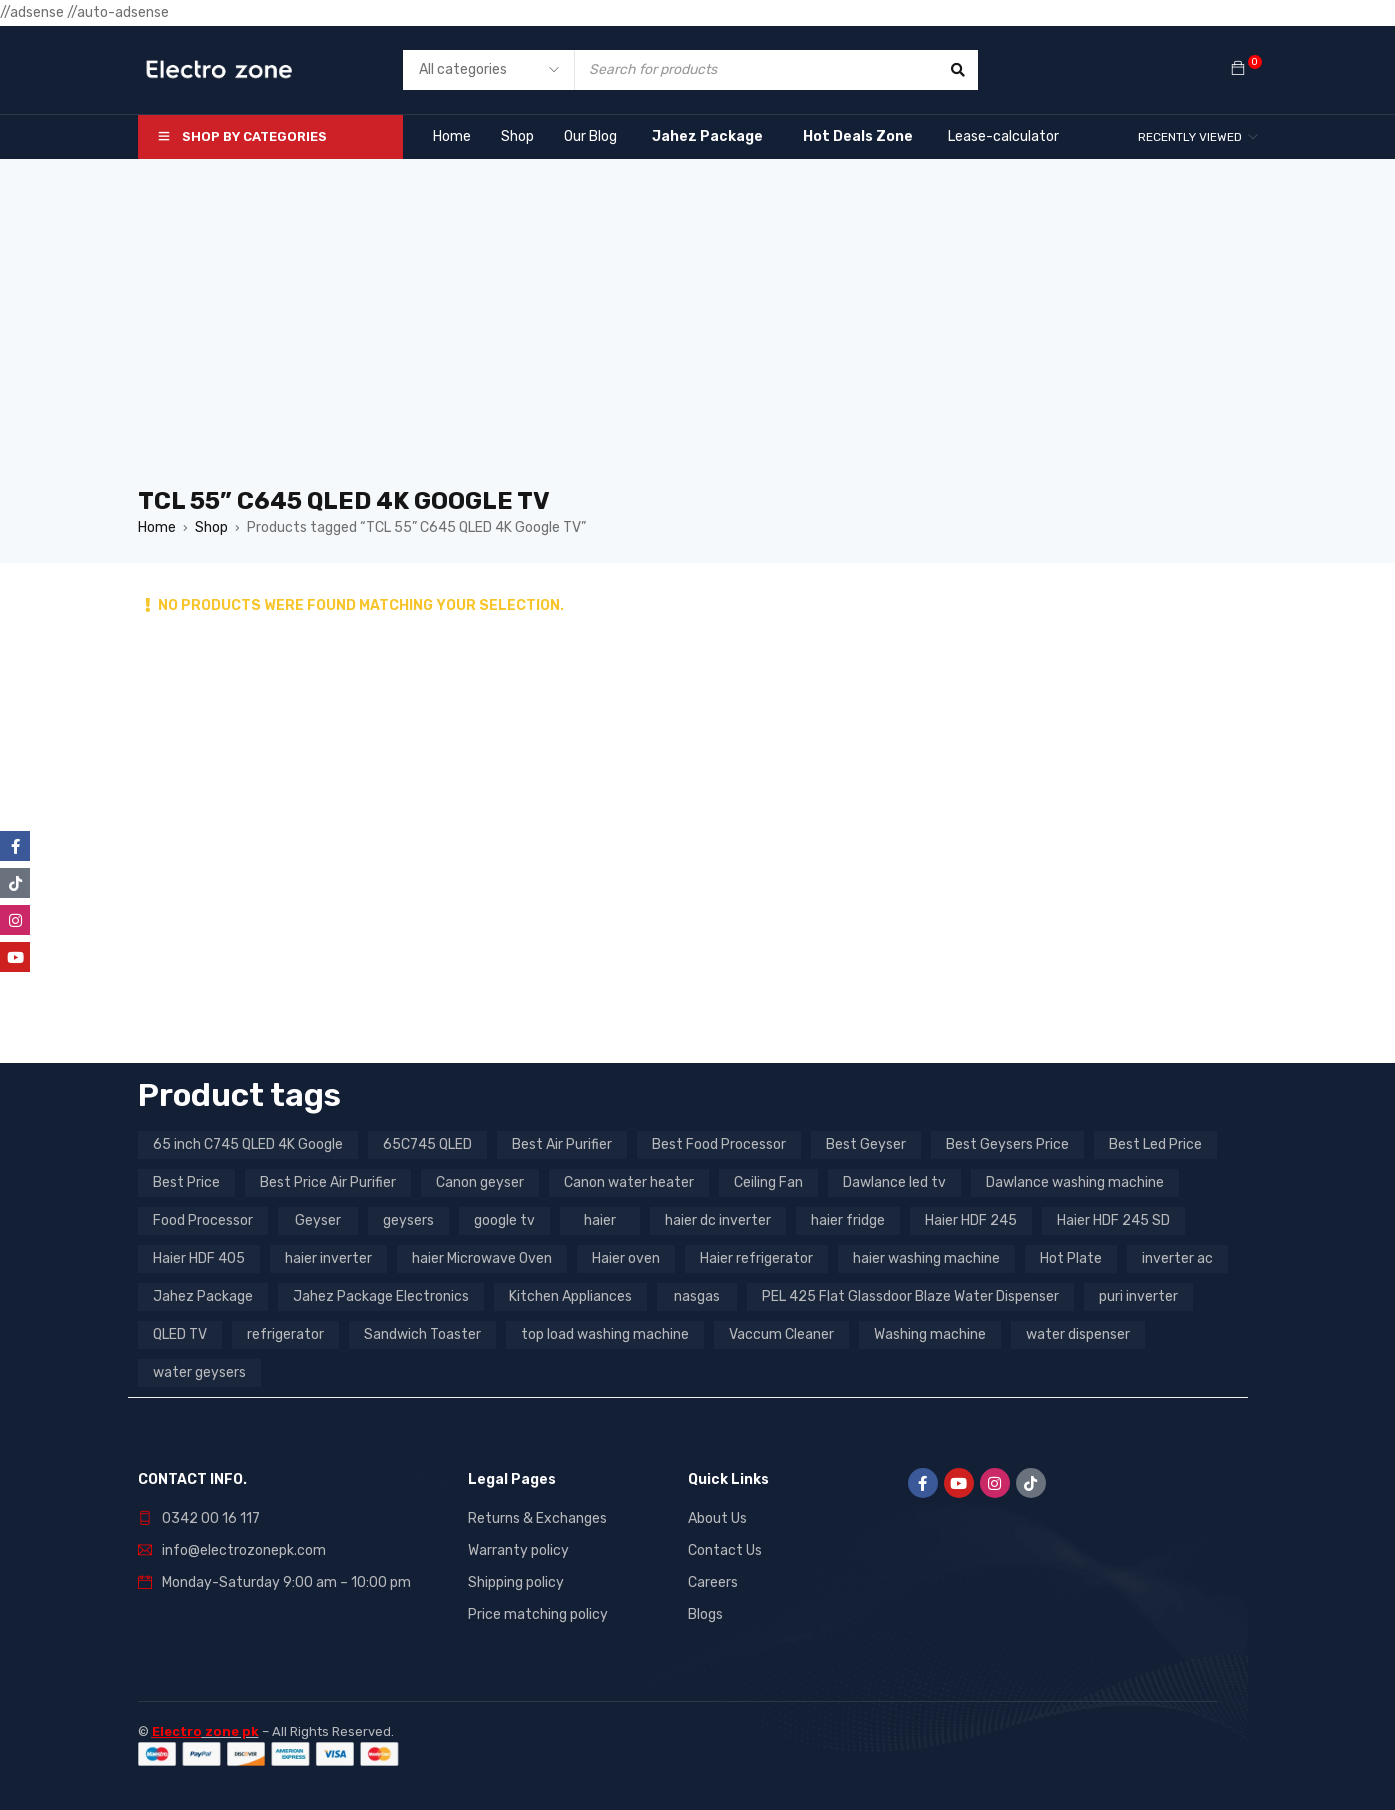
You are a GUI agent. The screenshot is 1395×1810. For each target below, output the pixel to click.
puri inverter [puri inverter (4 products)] (1138, 1296)
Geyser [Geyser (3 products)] (318, 1220)
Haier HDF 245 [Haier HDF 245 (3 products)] (971, 1220)
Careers (713, 1582)
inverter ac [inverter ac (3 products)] (1177, 1258)
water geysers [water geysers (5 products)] (199, 1372)
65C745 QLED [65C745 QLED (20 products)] (427, 1144)
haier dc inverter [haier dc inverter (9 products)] (718, 1220)
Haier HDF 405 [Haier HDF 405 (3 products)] (199, 1258)
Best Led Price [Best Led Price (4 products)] (1155, 1144)
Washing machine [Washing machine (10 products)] (930, 1334)
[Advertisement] (698, 334)
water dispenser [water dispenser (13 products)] (1078, 1334)
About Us (717, 1518)
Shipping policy (516, 1582)
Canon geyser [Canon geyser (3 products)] (480, 1182)
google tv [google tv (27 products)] (504, 1220)
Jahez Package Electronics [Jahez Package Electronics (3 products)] (381, 1296)
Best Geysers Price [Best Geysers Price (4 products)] (1007, 1144)
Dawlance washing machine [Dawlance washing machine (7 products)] (1075, 1182)
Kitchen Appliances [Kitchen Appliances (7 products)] (570, 1296)
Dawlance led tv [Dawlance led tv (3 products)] (894, 1182)
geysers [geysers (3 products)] (408, 1220)
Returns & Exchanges (537, 1518)
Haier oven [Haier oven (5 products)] (626, 1258)
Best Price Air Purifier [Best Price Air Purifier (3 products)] (328, 1182)
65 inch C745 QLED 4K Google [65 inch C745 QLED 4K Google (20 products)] (248, 1144)
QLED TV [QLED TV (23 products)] (180, 1334)
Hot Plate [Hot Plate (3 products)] (1071, 1258)
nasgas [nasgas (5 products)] (697, 1296)
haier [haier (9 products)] (600, 1220)
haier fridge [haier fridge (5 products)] (848, 1220)
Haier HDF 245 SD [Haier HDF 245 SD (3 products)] (1113, 1220)
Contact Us (725, 1550)
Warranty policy (518, 1550)
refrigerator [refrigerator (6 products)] (285, 1334)
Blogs (705, 1614)
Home (157, 527)
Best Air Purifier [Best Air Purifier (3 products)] (562, 1144)
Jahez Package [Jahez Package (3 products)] (203, 1296)
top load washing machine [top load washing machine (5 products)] (605, 1334)
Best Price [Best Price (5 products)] (186, 1182)
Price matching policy (538, 1614)
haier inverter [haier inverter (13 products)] (328, 1258)
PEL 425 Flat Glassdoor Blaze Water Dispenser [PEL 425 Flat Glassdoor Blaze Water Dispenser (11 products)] (910, 1296)
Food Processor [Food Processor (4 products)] (203, 1220)
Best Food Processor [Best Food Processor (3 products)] (719, 1144)
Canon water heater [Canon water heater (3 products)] (629, 1182)
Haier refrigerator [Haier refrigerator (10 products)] (756, 1258)
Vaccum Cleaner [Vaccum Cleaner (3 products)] (781, 1334)
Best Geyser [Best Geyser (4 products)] (866, 1144)
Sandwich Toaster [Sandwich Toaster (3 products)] (422, 1334)
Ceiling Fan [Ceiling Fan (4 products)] (768, 1182)
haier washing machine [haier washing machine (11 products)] (926, 1258)
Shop (211, 527)
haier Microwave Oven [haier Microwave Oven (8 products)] (482, 1258)
